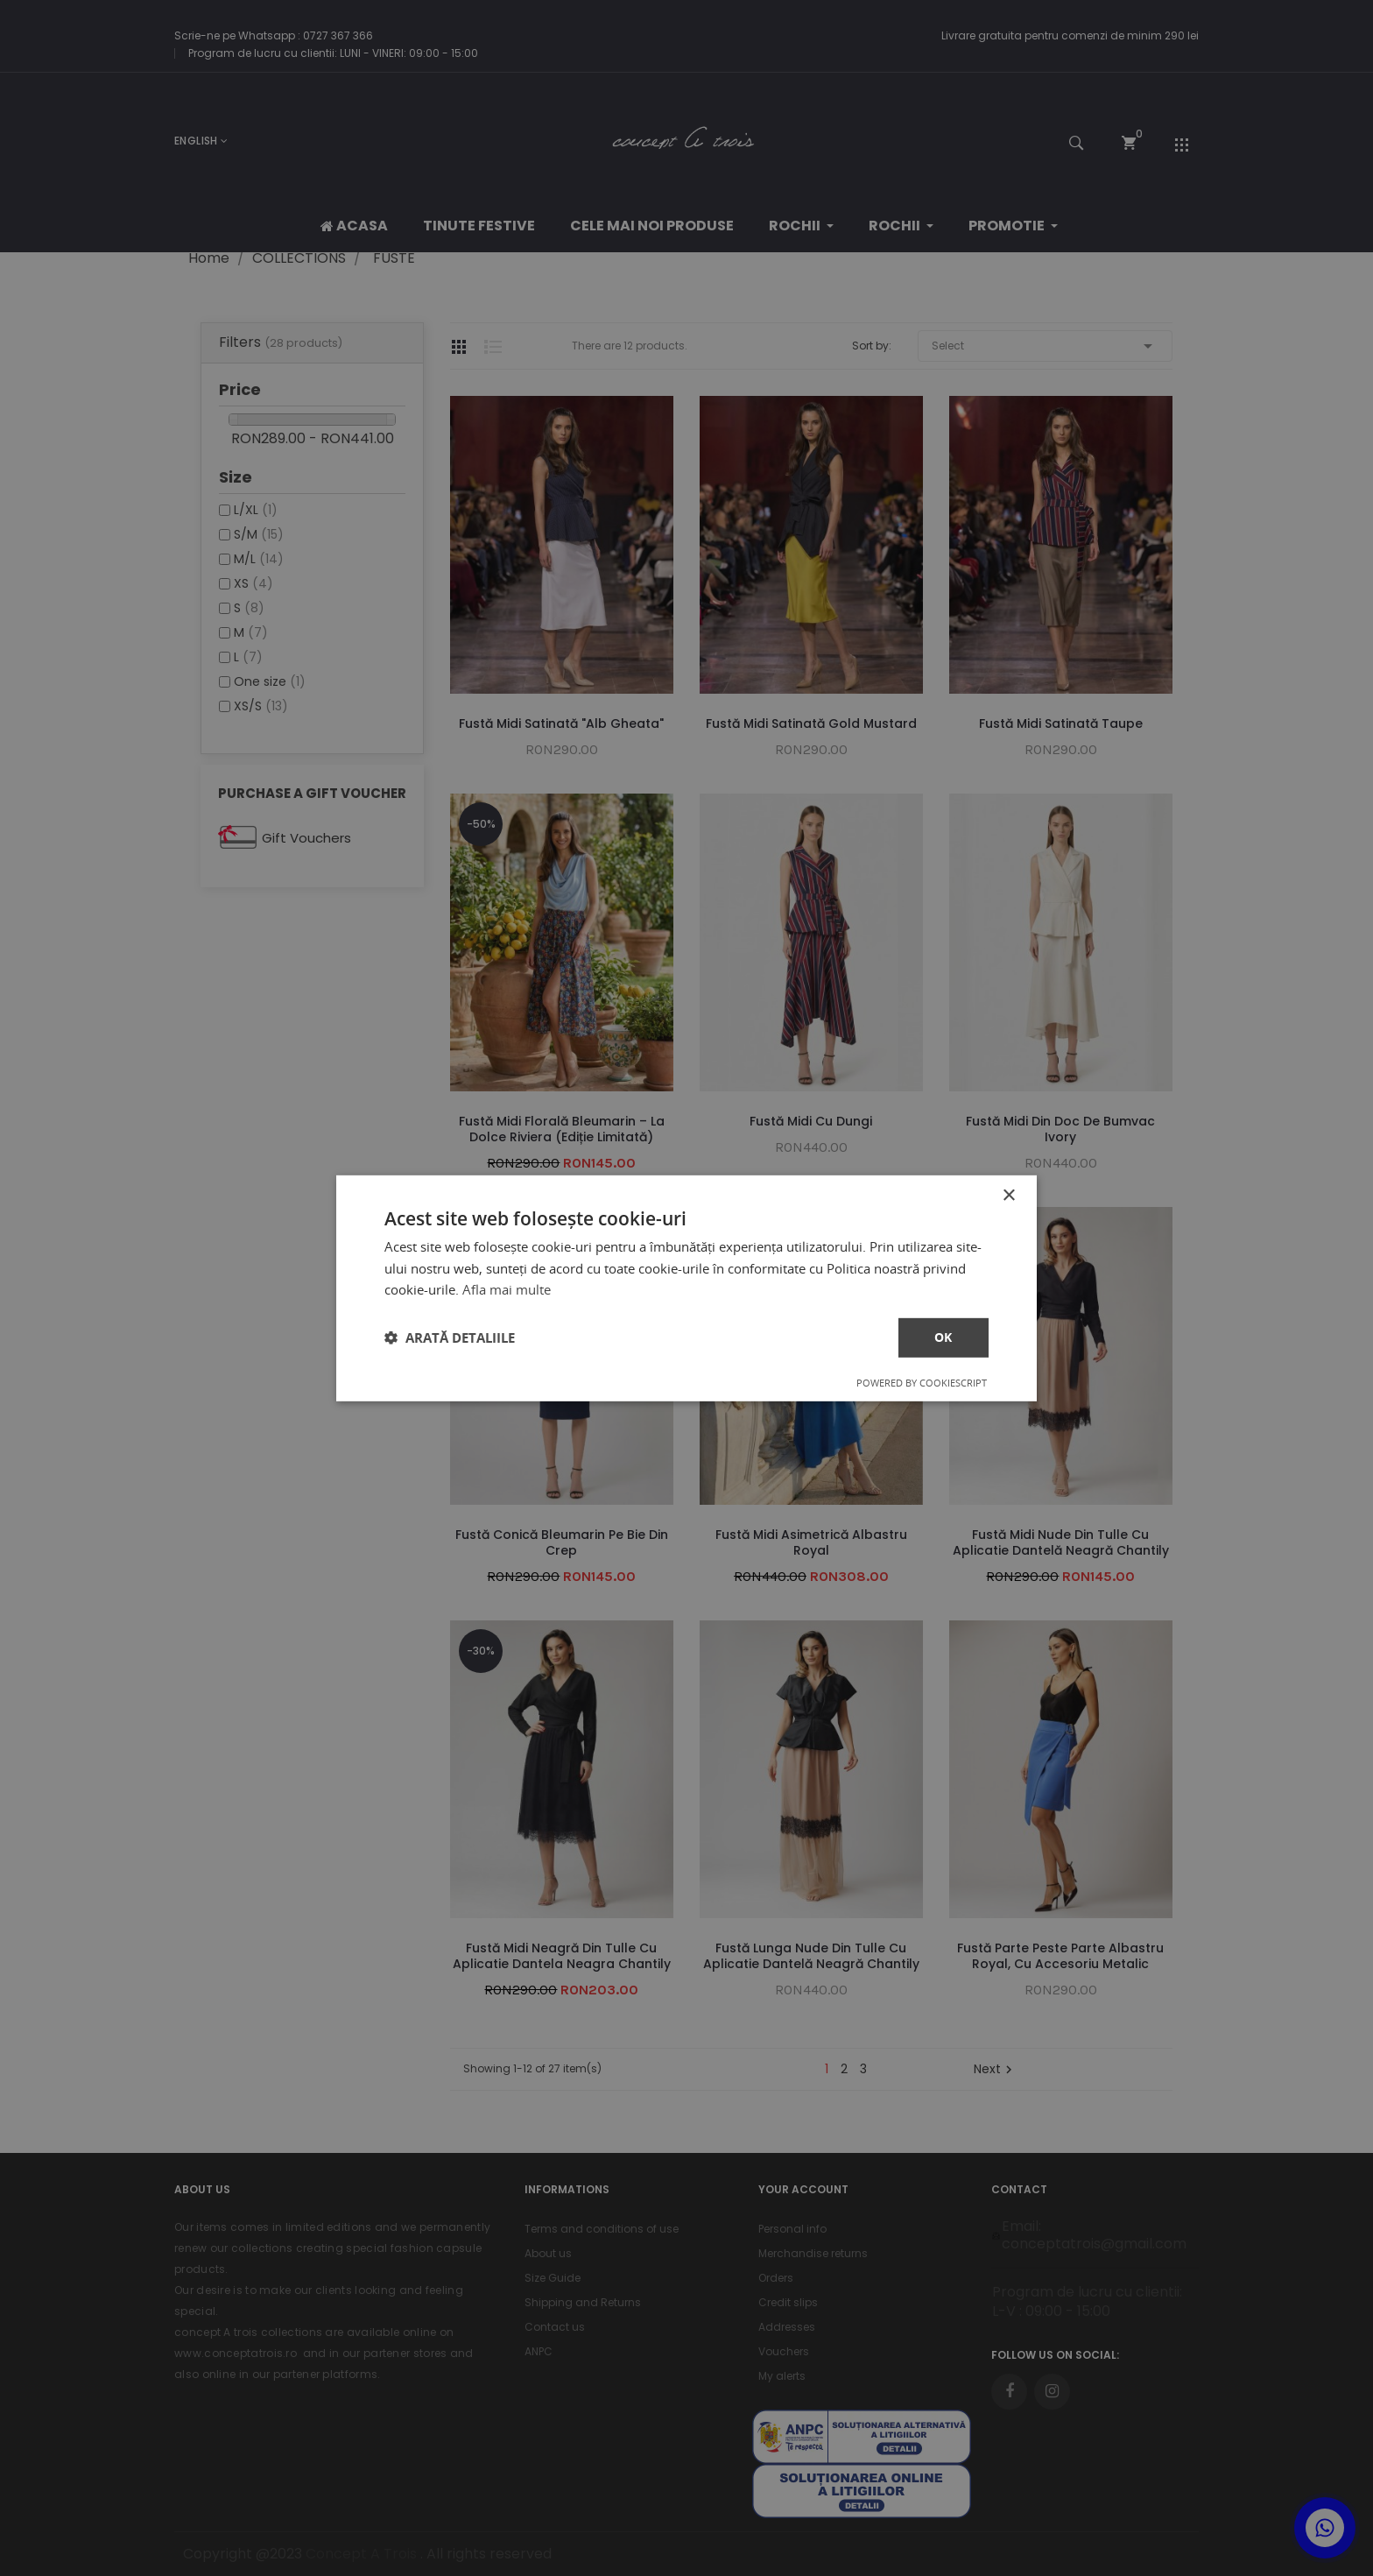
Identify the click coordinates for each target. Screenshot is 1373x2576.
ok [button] (943, 1337)
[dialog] (686, 1288)
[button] (449, 1337)
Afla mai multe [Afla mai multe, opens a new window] (506, 1289)
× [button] (1008, 1195)
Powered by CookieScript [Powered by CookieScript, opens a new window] (921, 1382)
